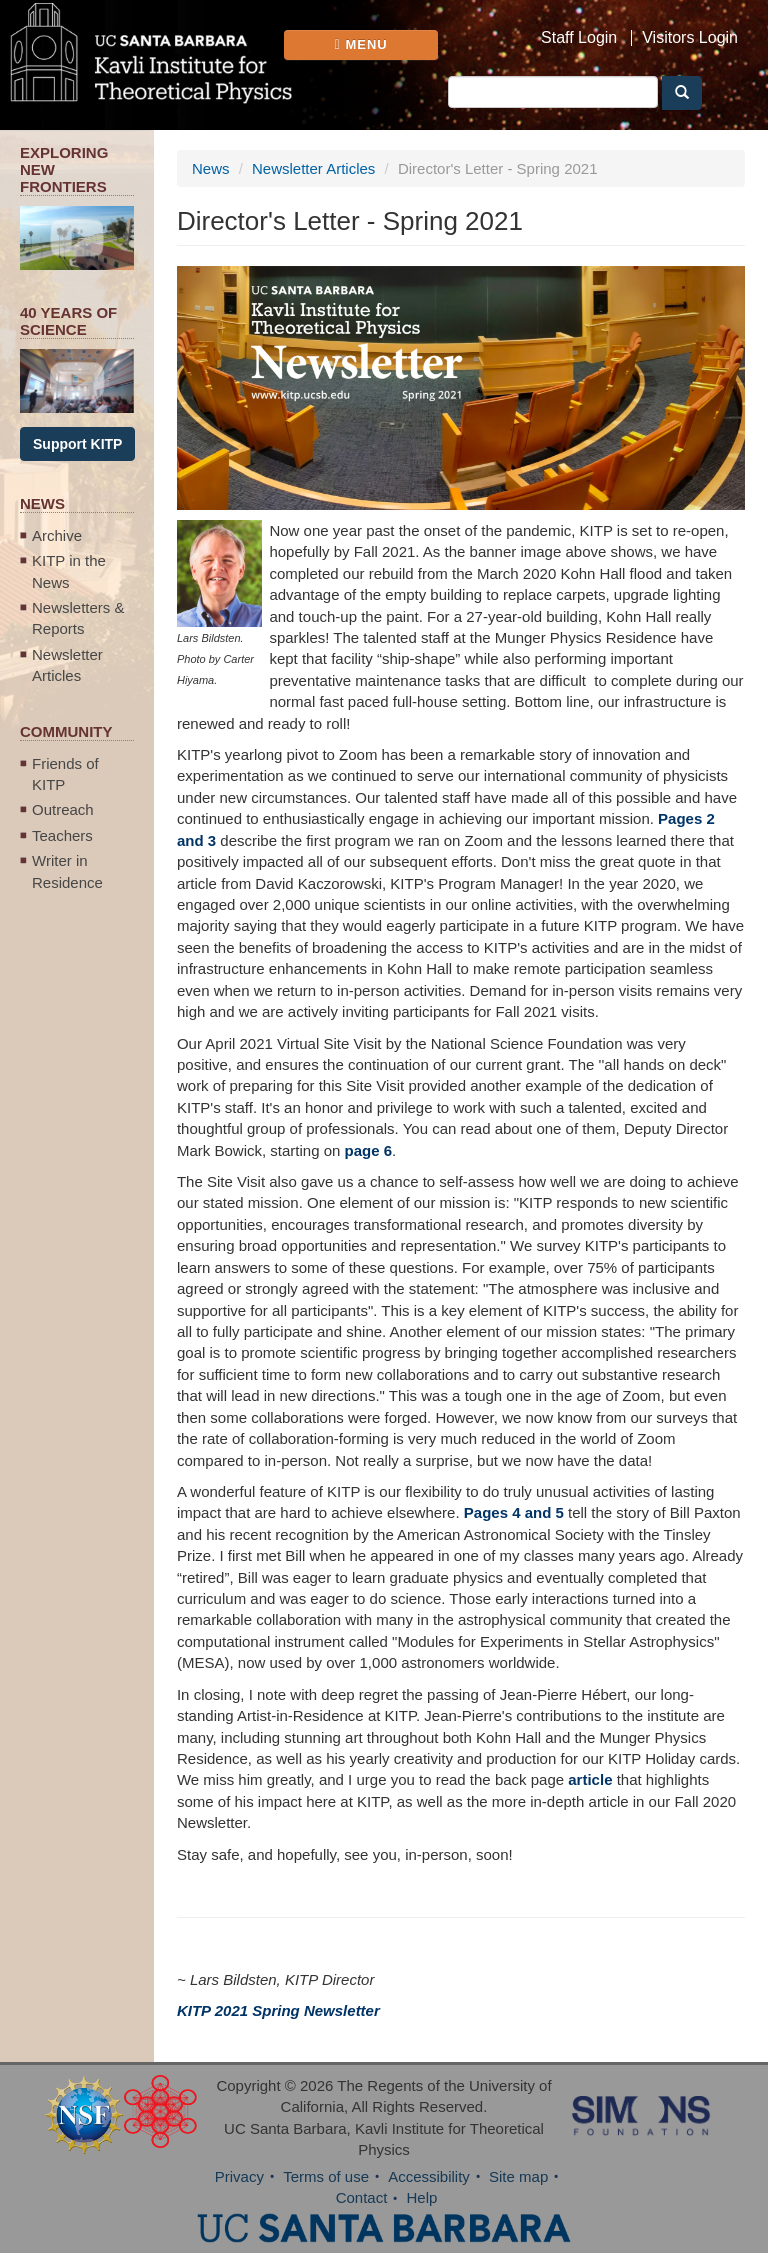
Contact (362, 2197)
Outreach (63, 809)
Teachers (62, 835)
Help (422, 2197)
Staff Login (579, 38)
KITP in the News (69, 571)
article (590, 1779)
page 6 (369, 1150)
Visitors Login (690, 38)
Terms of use (326, 2176)
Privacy (239, 2176)
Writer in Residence (67, 871)
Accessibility (429, 2176)
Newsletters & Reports (78, 618)
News (211, 168)
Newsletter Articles (67, 665)
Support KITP (77, 444)
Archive (57, 535)
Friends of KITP (65, 774)
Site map (518, 2176)
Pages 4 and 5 (514, 1512)
